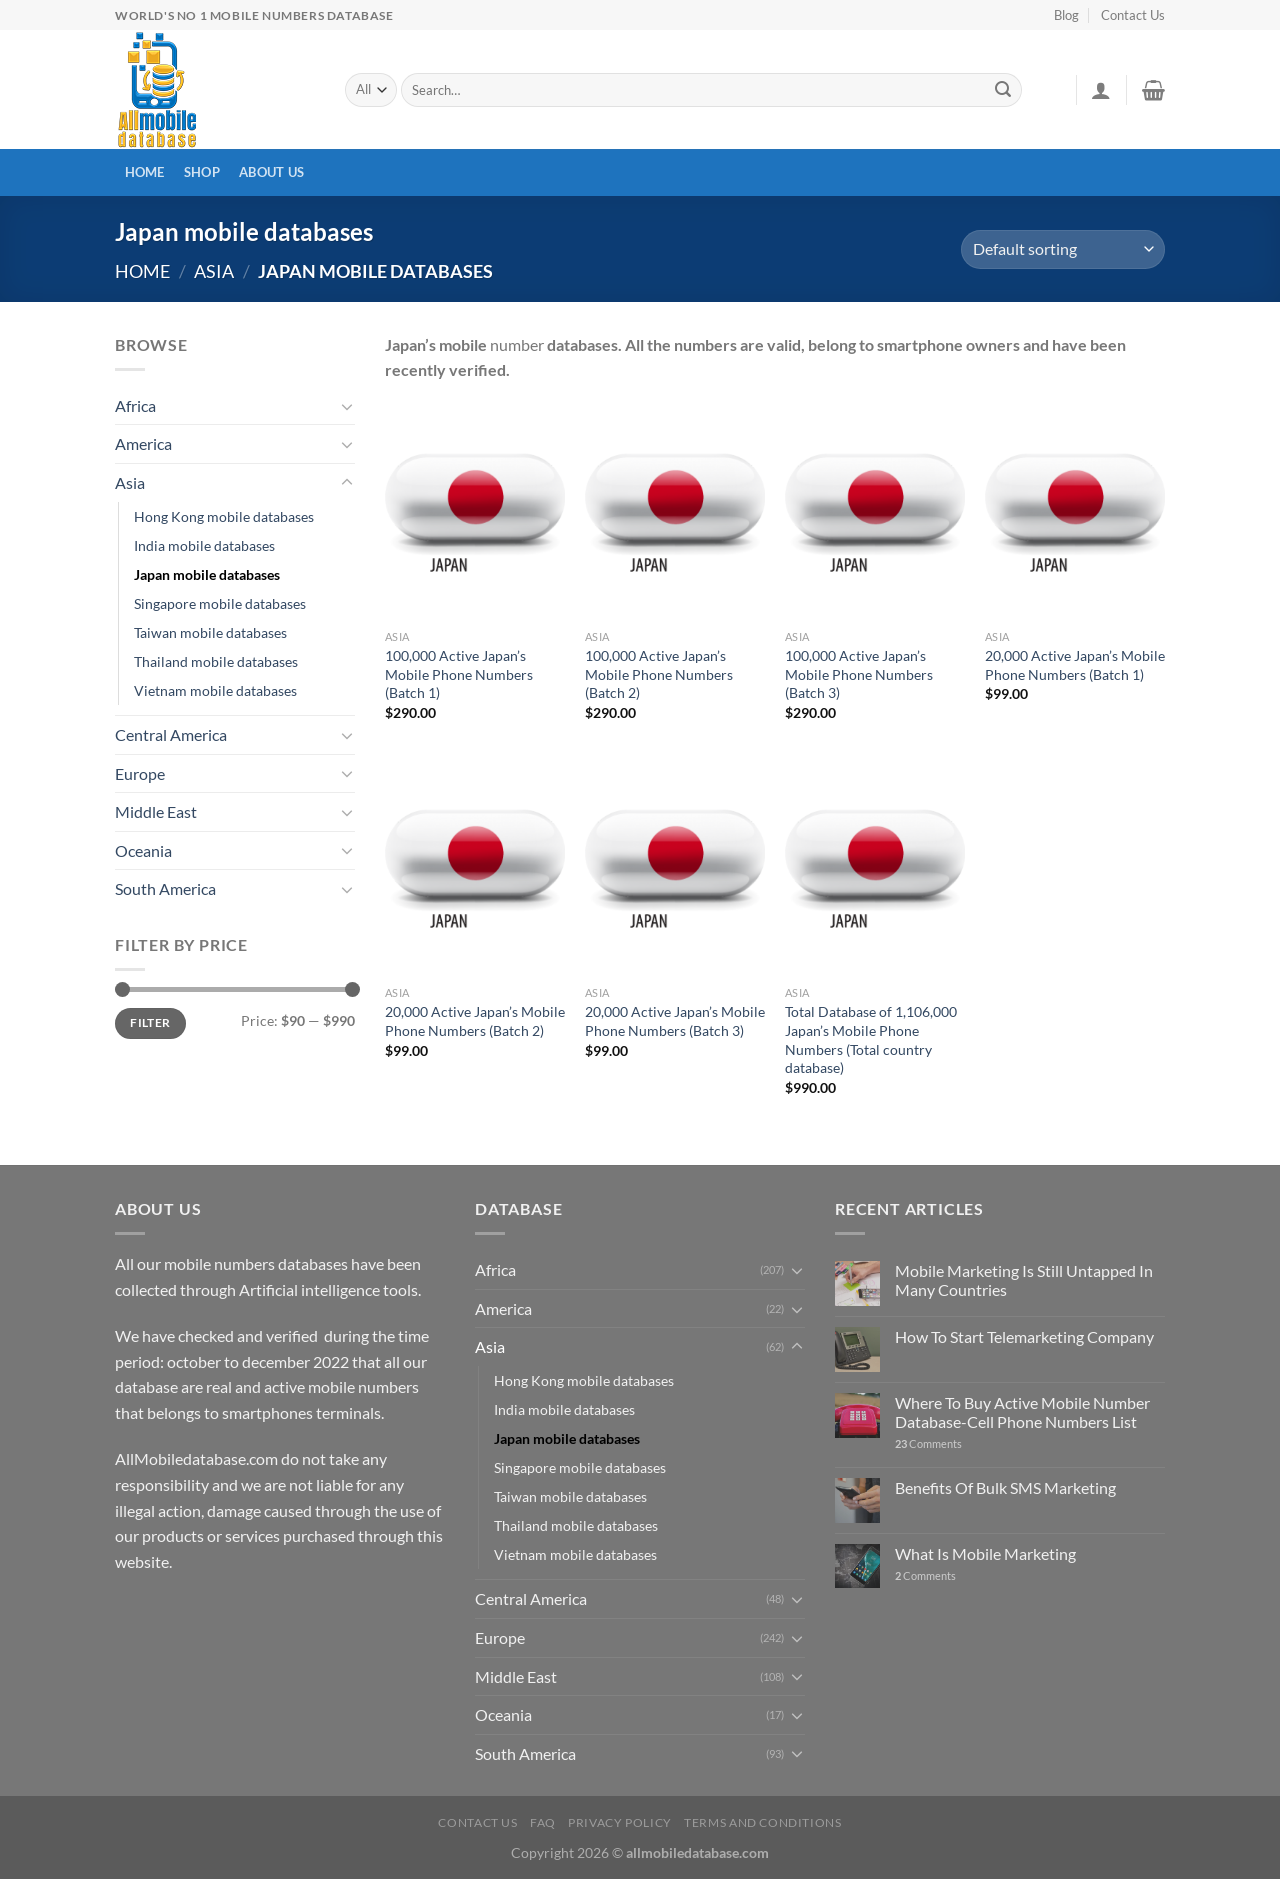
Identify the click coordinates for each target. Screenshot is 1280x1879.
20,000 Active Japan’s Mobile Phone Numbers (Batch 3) (675, 1021)
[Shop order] (1063, 249)
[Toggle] (347, 406)
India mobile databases (204, 545)
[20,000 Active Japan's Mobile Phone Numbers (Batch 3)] (675, 868)
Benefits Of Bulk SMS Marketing (1005, 1487)
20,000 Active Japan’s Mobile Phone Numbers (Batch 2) (475, 1021)
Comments (928, 1443)
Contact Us (1133, 15)
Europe (140, 773)
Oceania (143, 850)
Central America (171, 734)
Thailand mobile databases (216, 661)
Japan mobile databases (207, 574)
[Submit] (1004, 90)
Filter (150, 1022)
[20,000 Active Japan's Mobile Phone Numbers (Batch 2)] (475, 868)
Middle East (156, 811)
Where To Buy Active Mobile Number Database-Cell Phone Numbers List (1022, 1412)
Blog (1066, 15)
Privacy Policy (620, 1822)
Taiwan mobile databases (210, 632)
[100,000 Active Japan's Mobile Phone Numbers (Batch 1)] (475, 512)
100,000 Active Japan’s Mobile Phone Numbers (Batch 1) (459, 674)
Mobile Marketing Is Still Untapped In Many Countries (1024, 1280)
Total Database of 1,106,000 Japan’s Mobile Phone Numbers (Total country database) (871, 1039)
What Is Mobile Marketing (985, 1553)
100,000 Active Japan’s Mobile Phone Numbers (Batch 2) (659, 674)
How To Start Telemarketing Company (1024, 1336)
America (143, 443)
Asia (214, 271)
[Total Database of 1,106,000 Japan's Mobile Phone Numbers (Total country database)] (875, 868)
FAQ (543, 1822)
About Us (271, 172)
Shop (202, 172)
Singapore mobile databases (220, 603)
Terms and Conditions (762, 1822)
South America (165, 888)
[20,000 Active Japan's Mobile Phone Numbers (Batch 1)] (1075, 512)
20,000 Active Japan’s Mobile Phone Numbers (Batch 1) (1075, 665)
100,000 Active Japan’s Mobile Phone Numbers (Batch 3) (859, 674)
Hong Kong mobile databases (224, 516)
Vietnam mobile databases (215, 690)
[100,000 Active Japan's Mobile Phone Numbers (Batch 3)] (875, 512)
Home (145, 172)
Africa (135, 405)
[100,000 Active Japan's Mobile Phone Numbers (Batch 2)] (675, 512)
